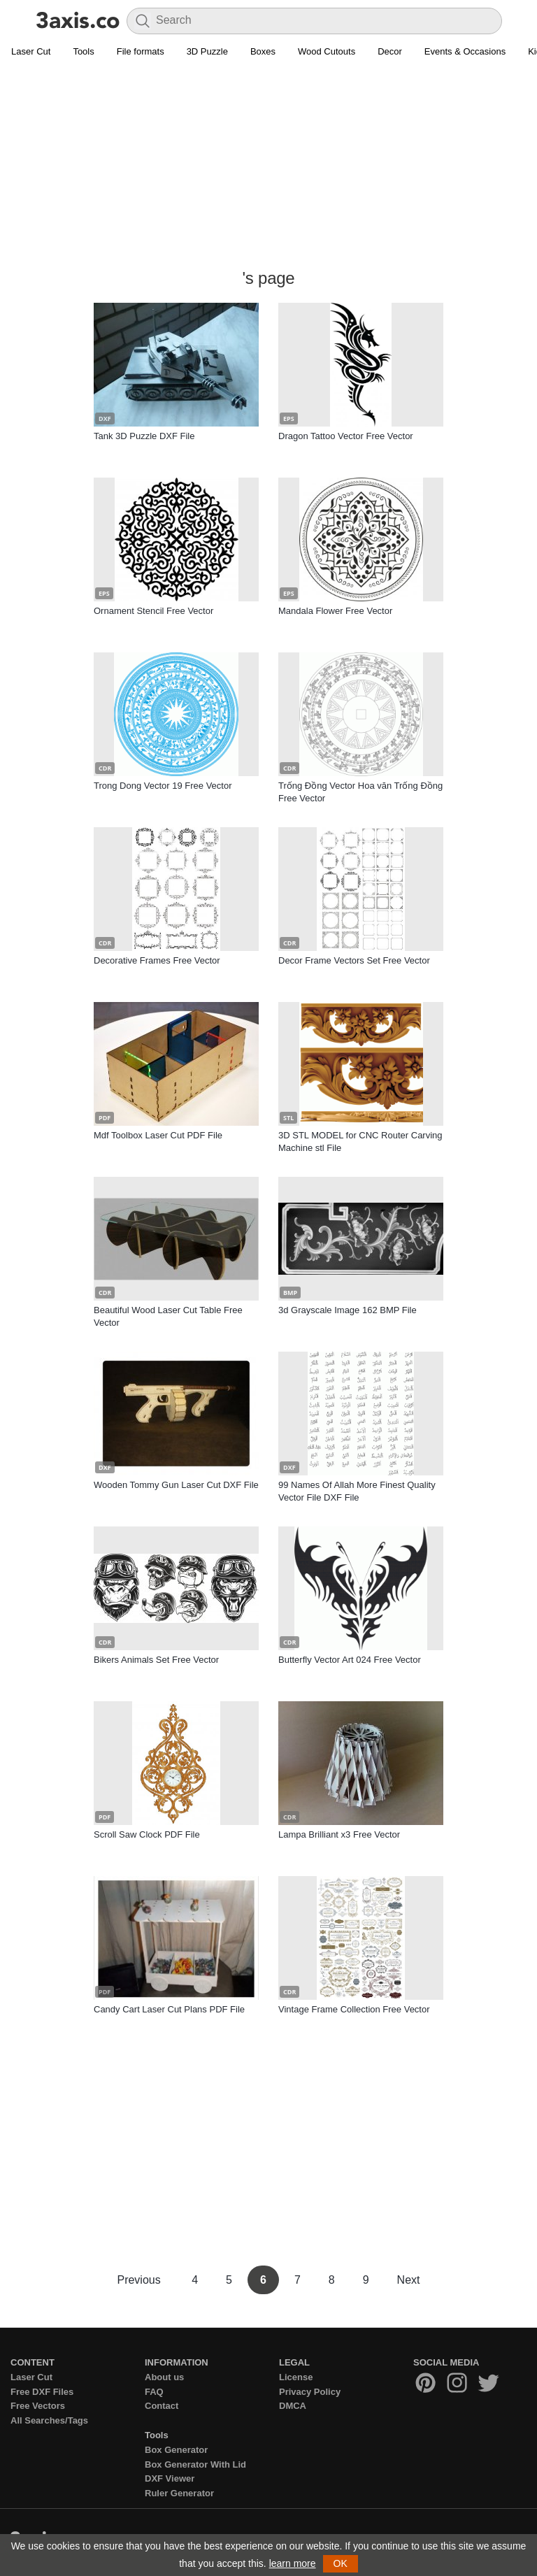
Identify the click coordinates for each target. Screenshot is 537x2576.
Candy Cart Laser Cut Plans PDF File (169, 2009)
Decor (390, 51)
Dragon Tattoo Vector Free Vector (345, 436)
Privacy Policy (310, 2392)
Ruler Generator (179, 2493)
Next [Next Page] (408, 2280)
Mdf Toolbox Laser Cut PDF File (158, 1135)
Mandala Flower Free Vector (335, 611)
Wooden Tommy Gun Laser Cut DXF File (176, 1485)
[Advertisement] (268, 165)
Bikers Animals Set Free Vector (156, 1659)
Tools (83, 51)
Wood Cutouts (326, 51)
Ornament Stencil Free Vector (153, 611)
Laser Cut (30, 51)
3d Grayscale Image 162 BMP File (347, 1310)
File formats (140, 51)
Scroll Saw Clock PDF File (147, 1834)
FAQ (154, 2392)
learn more (292, 2563)
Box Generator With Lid (195, 2464)
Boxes (262, 51)
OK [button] (341, 2563)
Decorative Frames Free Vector (157, 960)
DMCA (292, 2405)
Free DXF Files (41, 2392)
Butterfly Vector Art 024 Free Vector (349, 1659)
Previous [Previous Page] (140, 2280)
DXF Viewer (169, 2478)
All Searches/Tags (49, 2420)
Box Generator (176, 2450)
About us (164, 2377)
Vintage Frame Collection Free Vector (354, 2009)
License (296, 2377)
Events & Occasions (465, 51)
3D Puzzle (207, 51)
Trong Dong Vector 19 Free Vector (163, 785)
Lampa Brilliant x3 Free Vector (339, 1834)
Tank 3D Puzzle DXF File (144, 436)
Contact (161, 2405)
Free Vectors (37, 2405)
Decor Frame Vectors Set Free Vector (354, 960)
